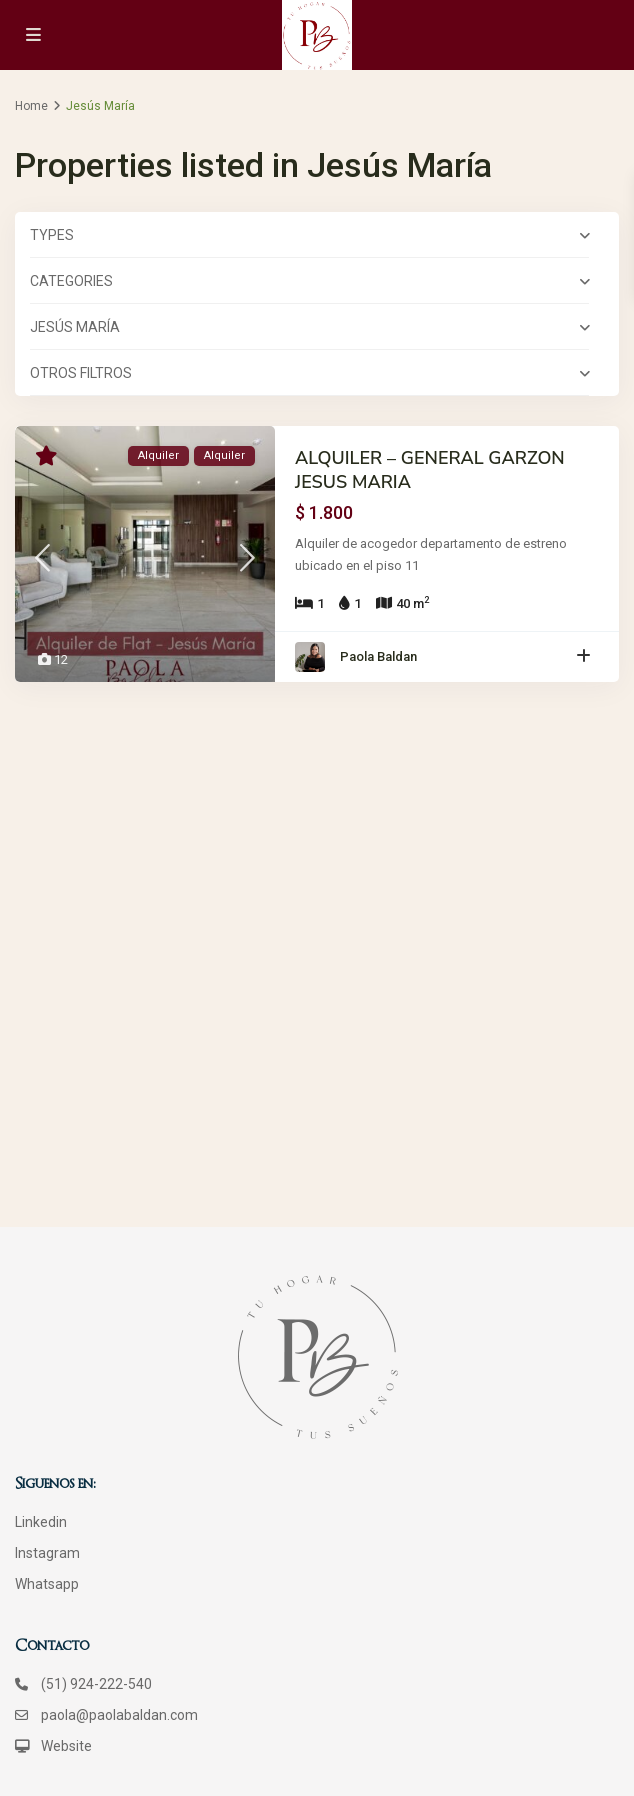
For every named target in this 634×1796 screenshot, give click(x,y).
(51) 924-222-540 (96, 1684)
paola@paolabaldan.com (119, 1715)
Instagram (47, 1553)
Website (66, 1746)
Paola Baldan (378, 656)
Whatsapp (47, 1584)
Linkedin (41, 1522)
